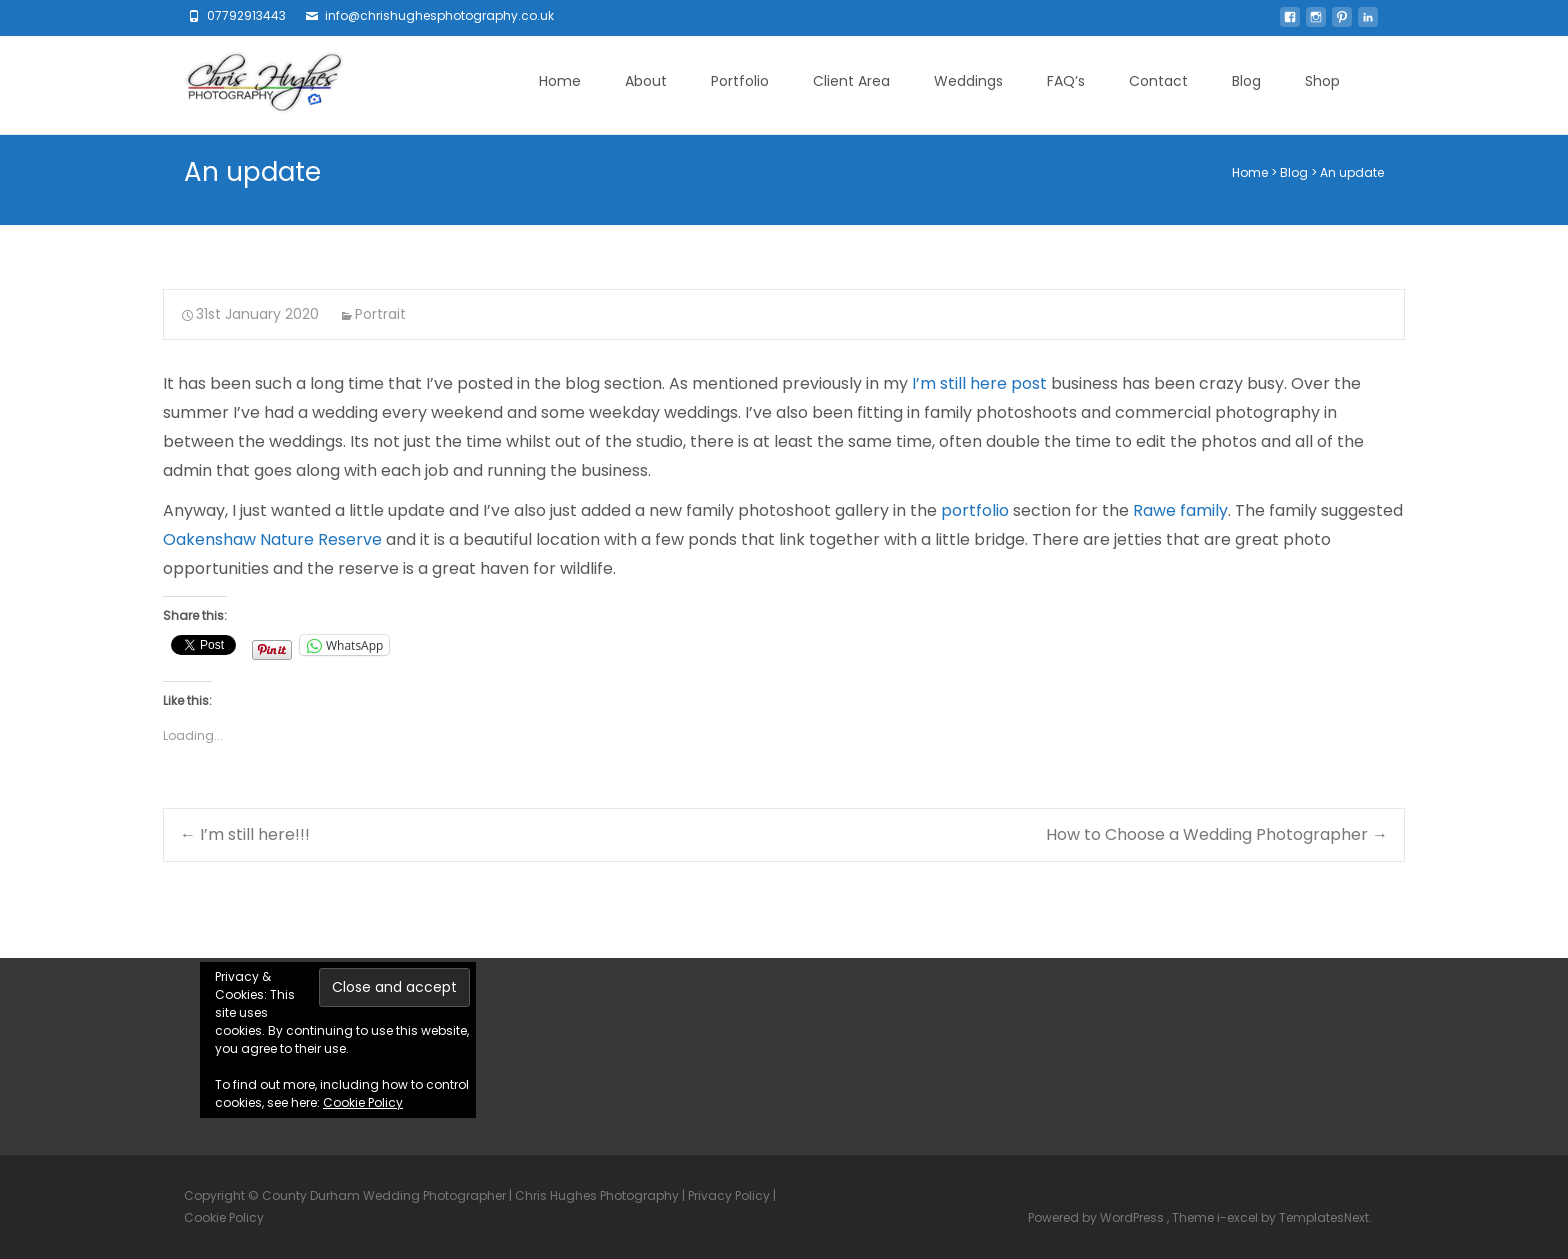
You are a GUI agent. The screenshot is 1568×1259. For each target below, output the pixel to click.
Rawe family (1180, 510)
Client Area (851, 81)
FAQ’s (1066, 81)
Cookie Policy (363, 1102)
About (646, 81)
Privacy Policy (729, 1195)
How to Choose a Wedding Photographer (1217, 834)
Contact (1158, 81)
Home (560, 81)
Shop (1322, 81)
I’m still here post (979, 383)
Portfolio (740, 81)
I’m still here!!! (245, 834)
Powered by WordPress (1097, 1217)
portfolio (975, 510)
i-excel (1239, 1217)
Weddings (968, 81)
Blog (1246, 81)
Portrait (380, 314)
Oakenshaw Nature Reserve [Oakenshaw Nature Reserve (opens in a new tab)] (272, 539)
